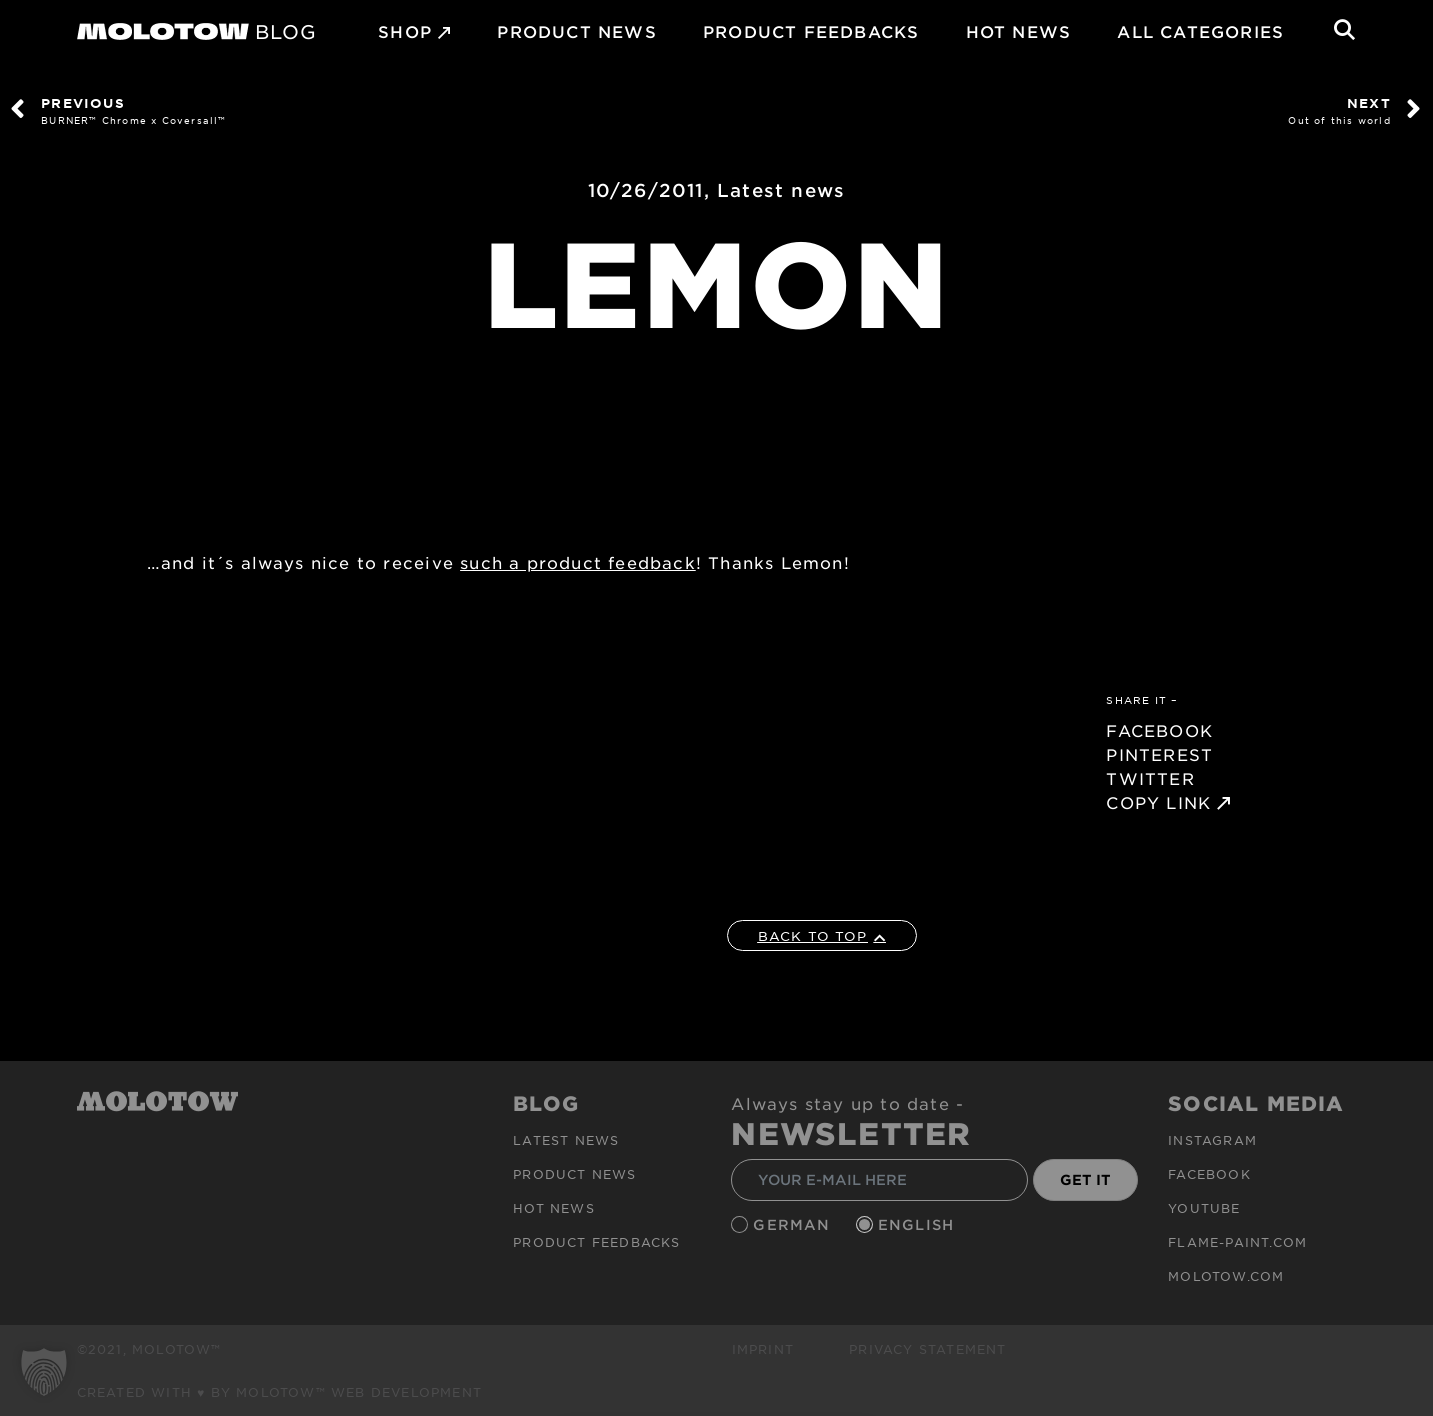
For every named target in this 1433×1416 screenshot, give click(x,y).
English (919, 1224)
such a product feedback (578, 562)
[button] (44, 1372)
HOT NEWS (1019, 31)
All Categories (1200, 31)
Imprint (763, 1349)
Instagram (1212, 1140)
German (794, 1224)
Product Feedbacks (811, 31)
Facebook (1209, 1174)
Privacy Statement (927, 1349)
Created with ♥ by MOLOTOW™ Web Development (280, 1392)
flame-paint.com (1237, 1242)
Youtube (1204, 1208)
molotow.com (1226, 1276)
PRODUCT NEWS (576, 31)
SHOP (405, 31)
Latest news (781, 190)
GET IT (1085, 1179)
